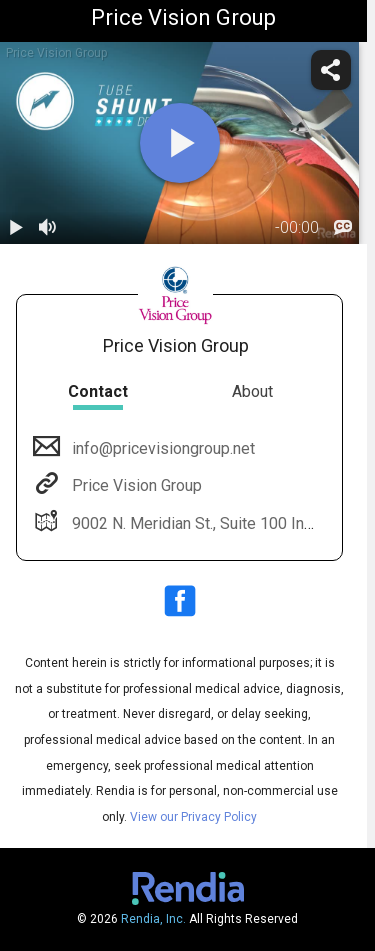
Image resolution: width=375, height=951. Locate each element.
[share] (331, 70)
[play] (180, 143)
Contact (98, 391)
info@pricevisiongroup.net (161, 448)
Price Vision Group (135, 485)
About (252, 391)
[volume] (48, 228)
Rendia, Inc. (153, 919)
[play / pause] (16, 228)
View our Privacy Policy (193, 817)
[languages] (343, 228)
